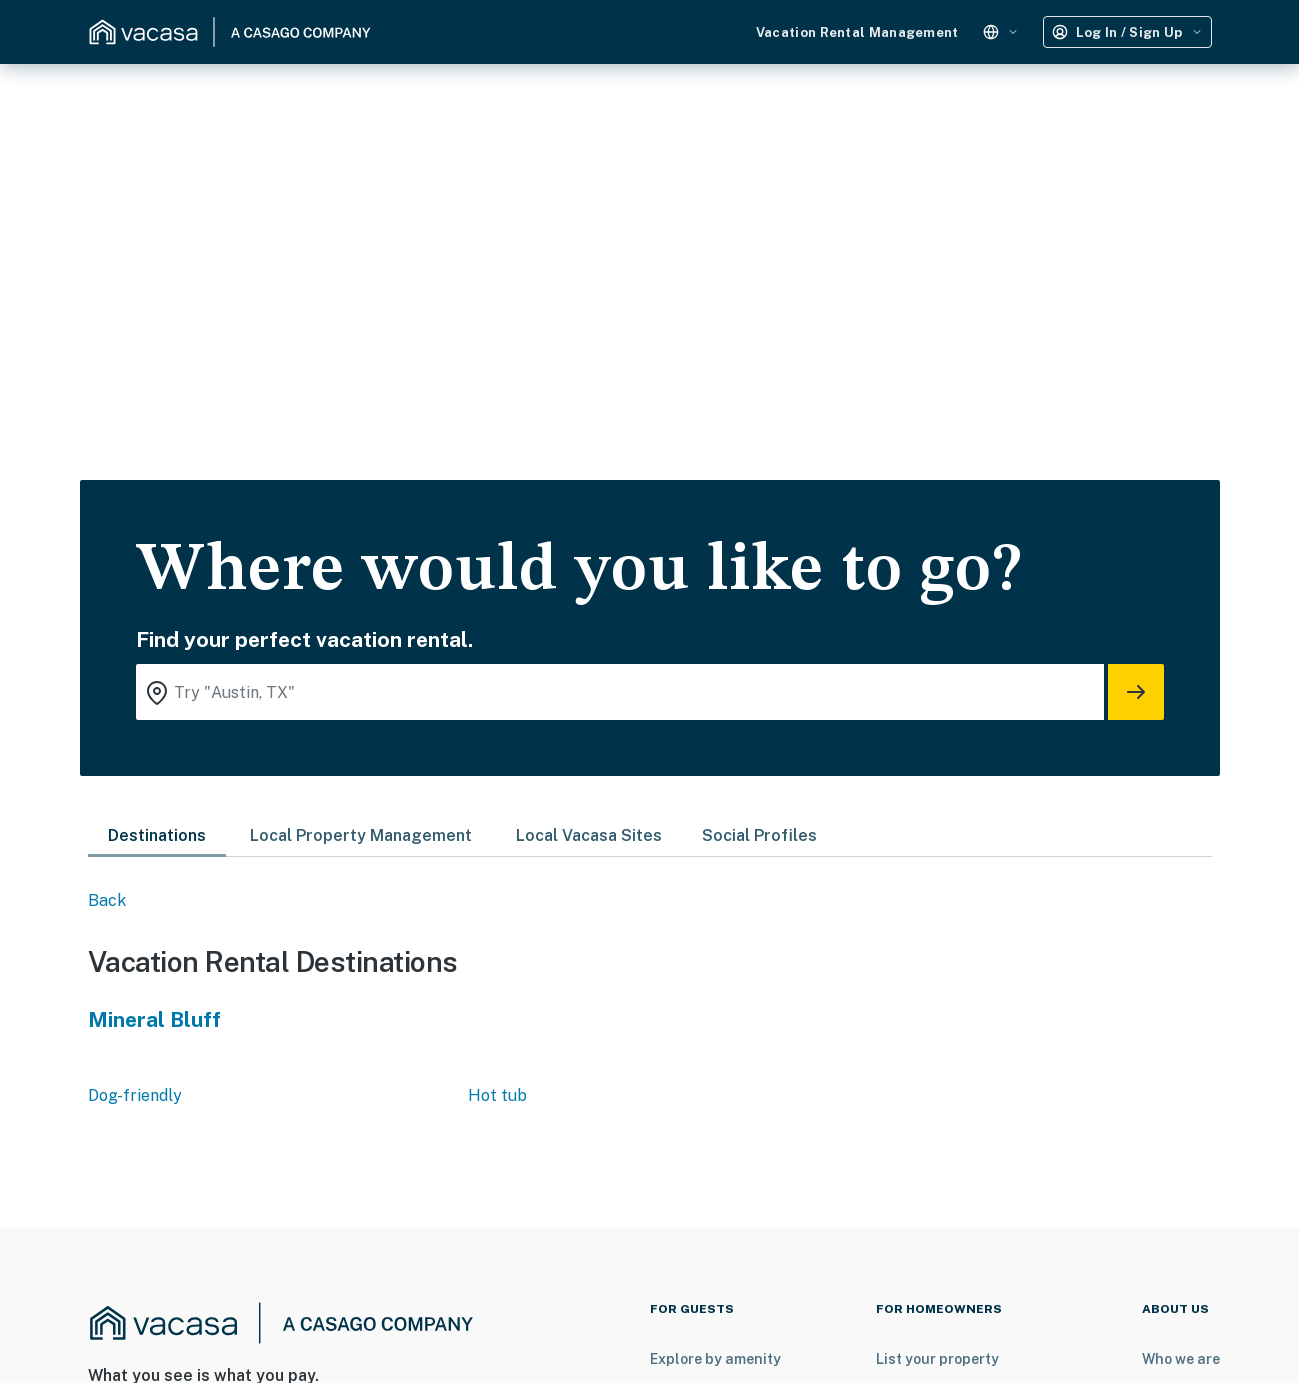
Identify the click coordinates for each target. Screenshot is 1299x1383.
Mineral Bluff (154, 1019)
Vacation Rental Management (857, 32)
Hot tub (497, 1095)
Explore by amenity (715, 1359)
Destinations (157, 835)
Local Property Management (361, 835)
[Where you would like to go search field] (620, 692)
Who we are (1181, 1359)
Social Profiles (759, 835)
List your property (937, 1359)
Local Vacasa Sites (589, 835)
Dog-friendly (135, 1095)
